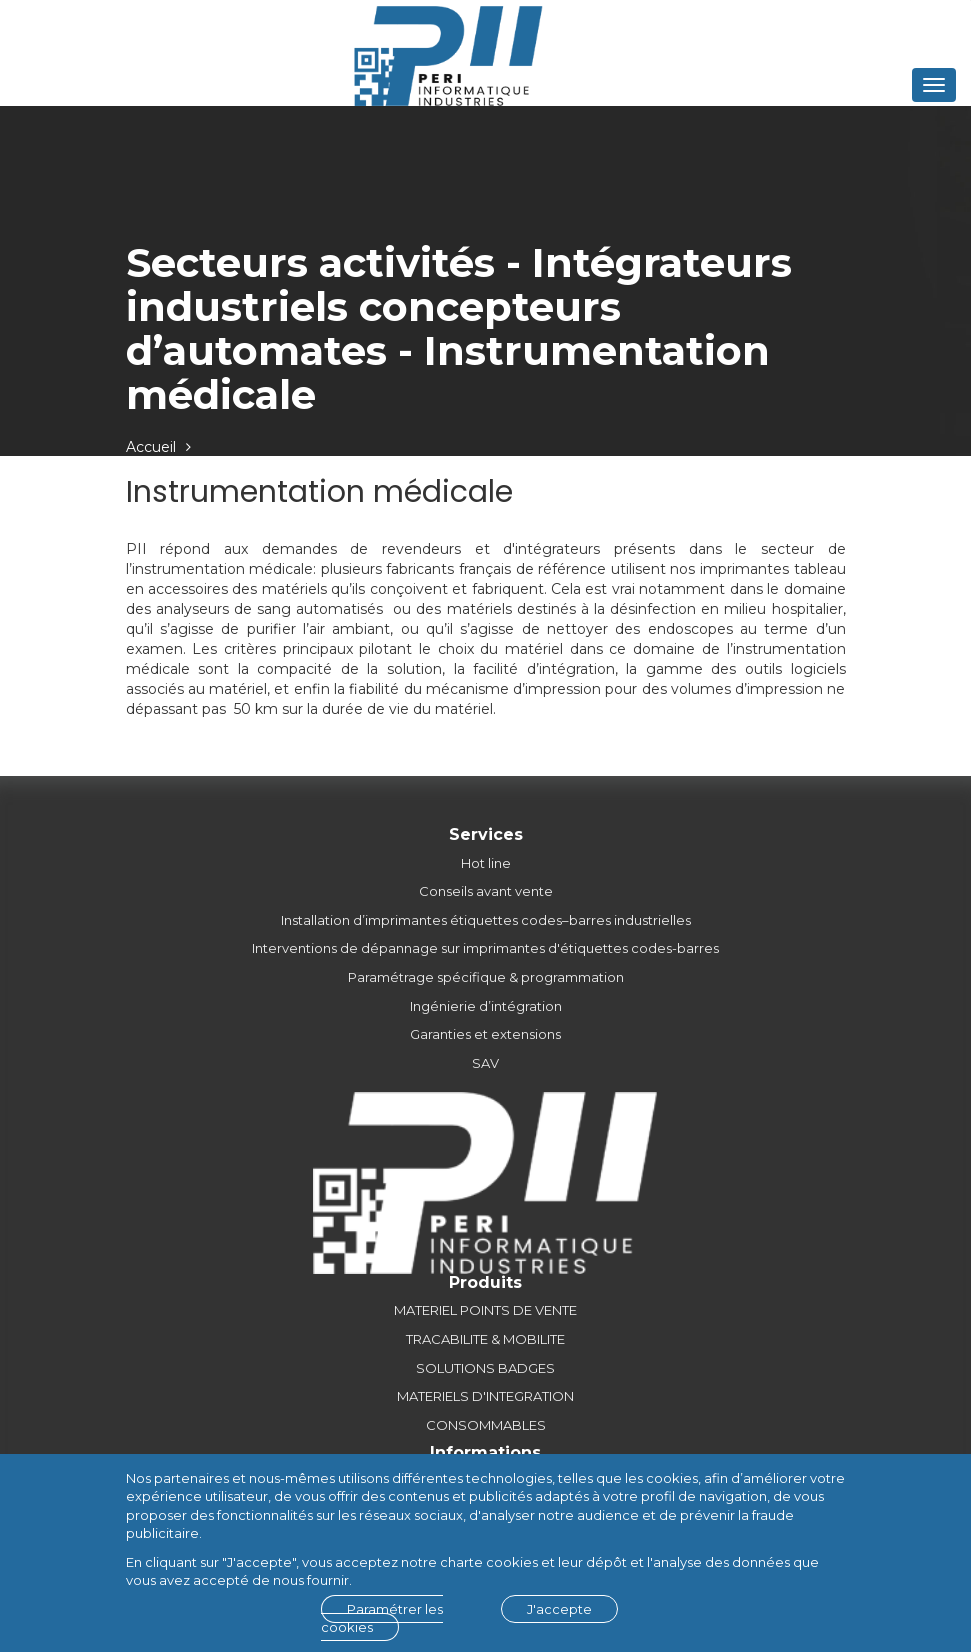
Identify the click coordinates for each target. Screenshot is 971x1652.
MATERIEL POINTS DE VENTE (485, 1310)
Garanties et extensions (485, 1034)
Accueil (151, 447)
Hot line (486, 863)
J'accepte (559, 1609)
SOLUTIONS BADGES (485, 1368)
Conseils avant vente (486, 891)
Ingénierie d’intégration (486, 1006)
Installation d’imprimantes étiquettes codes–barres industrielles (486, 920)
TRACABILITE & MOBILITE (485, 1339)
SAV (485, 1063)
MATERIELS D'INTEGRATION (485, 1396)
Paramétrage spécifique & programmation (486, 977)
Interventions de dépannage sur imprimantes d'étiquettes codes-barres (485, 948)
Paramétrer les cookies (382, 1618)
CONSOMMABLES (486, 1425)
